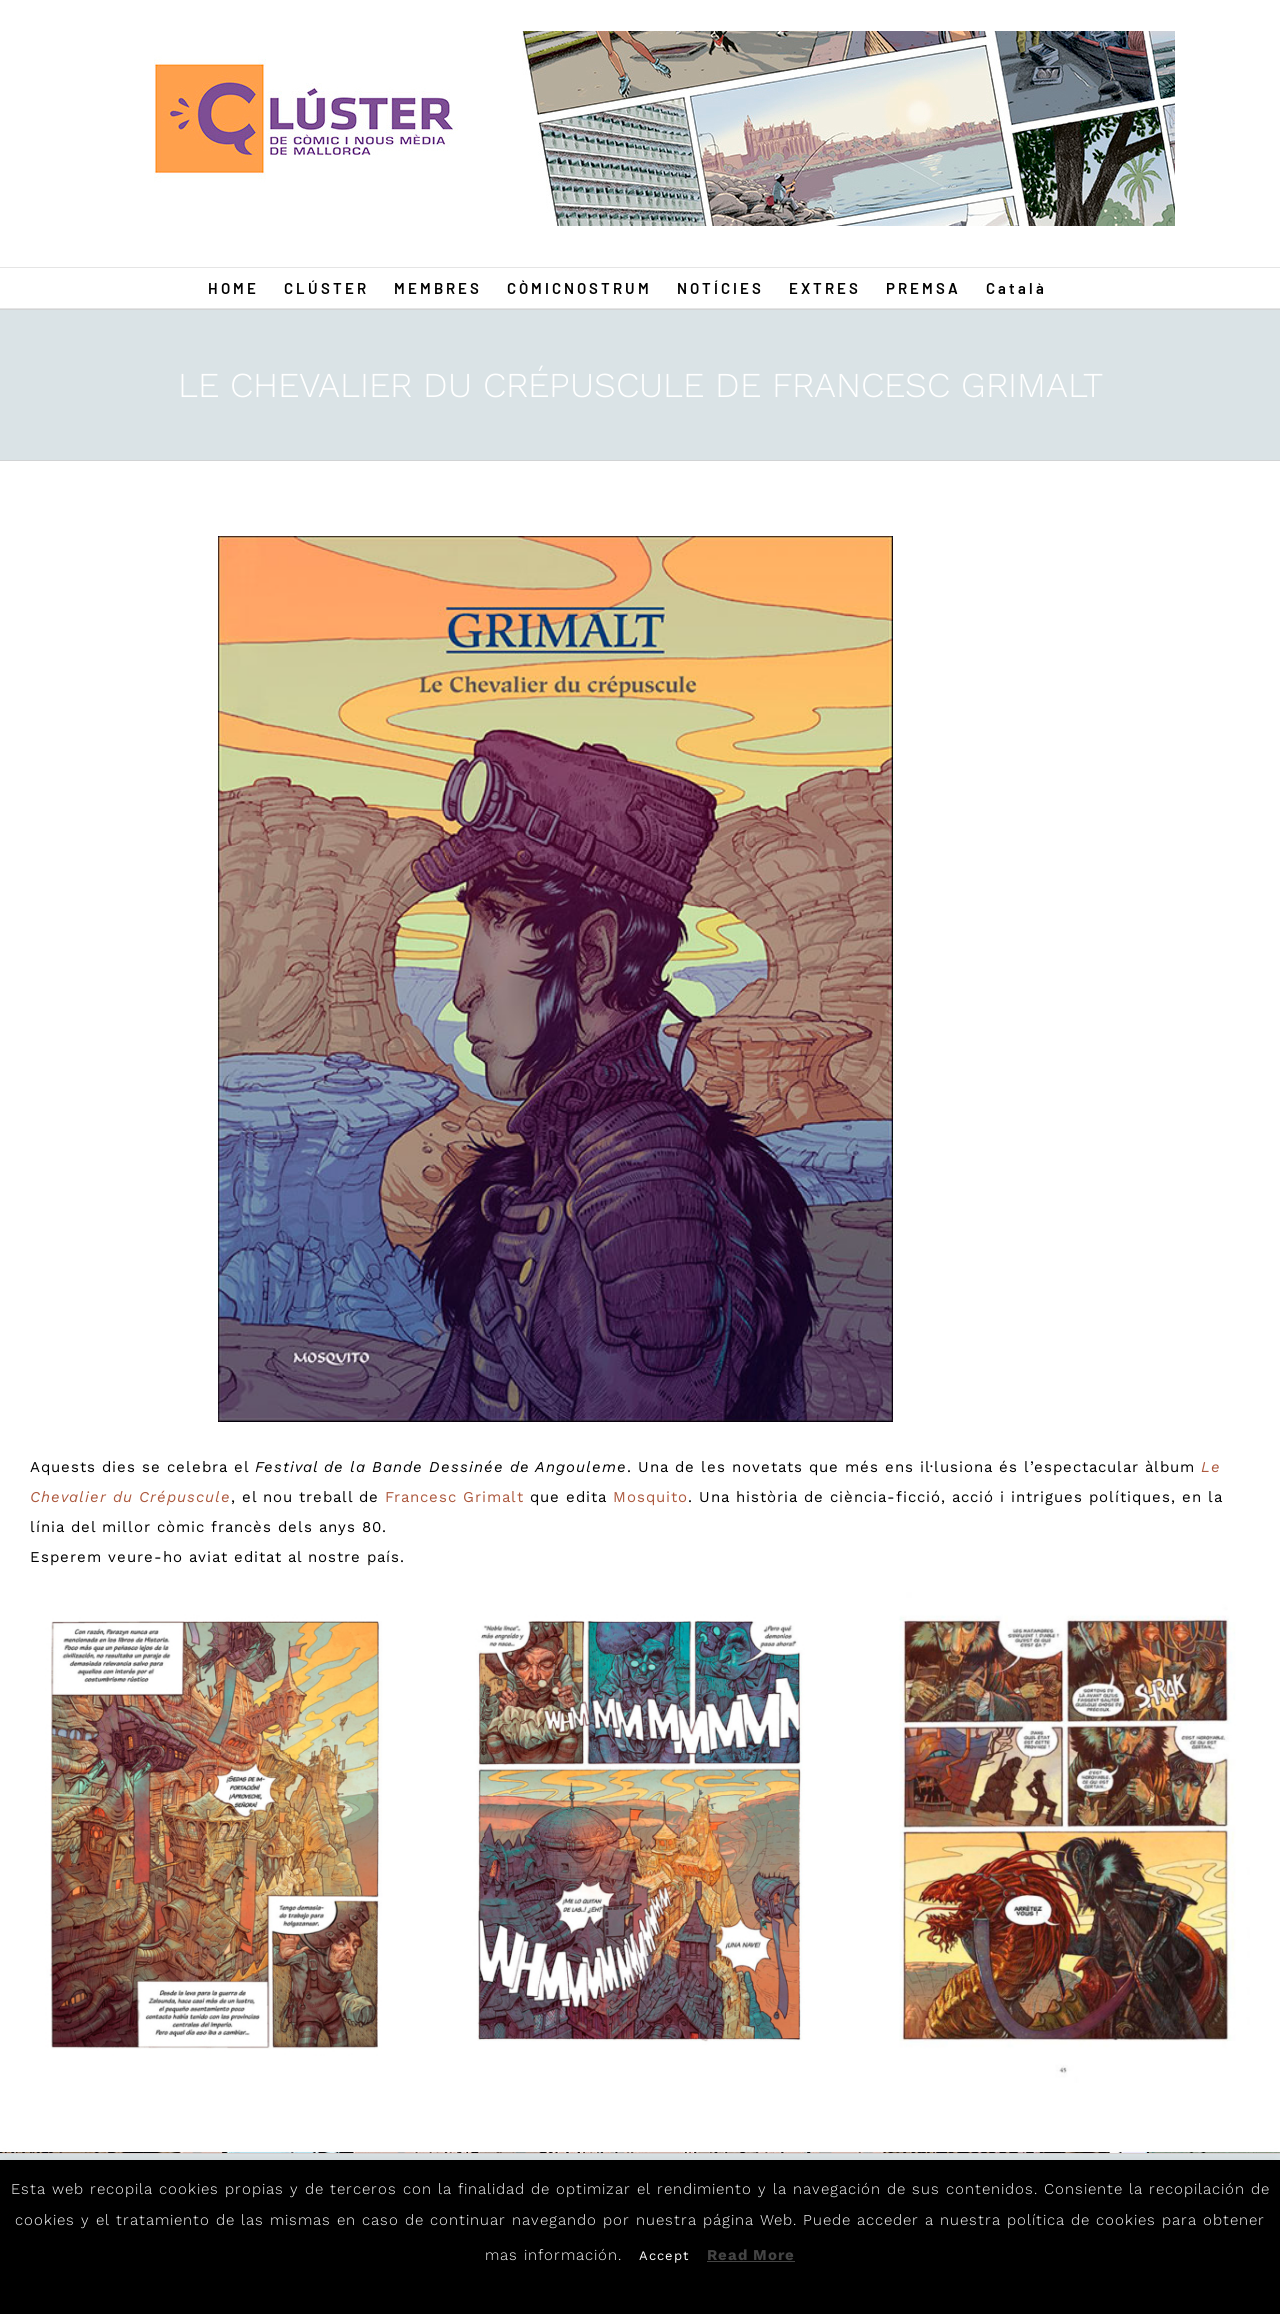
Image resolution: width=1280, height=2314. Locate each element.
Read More (751, 2255)
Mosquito (650, 1497)
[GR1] (556, 979)
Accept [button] (664, 2255)
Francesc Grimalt (454, 1497)
